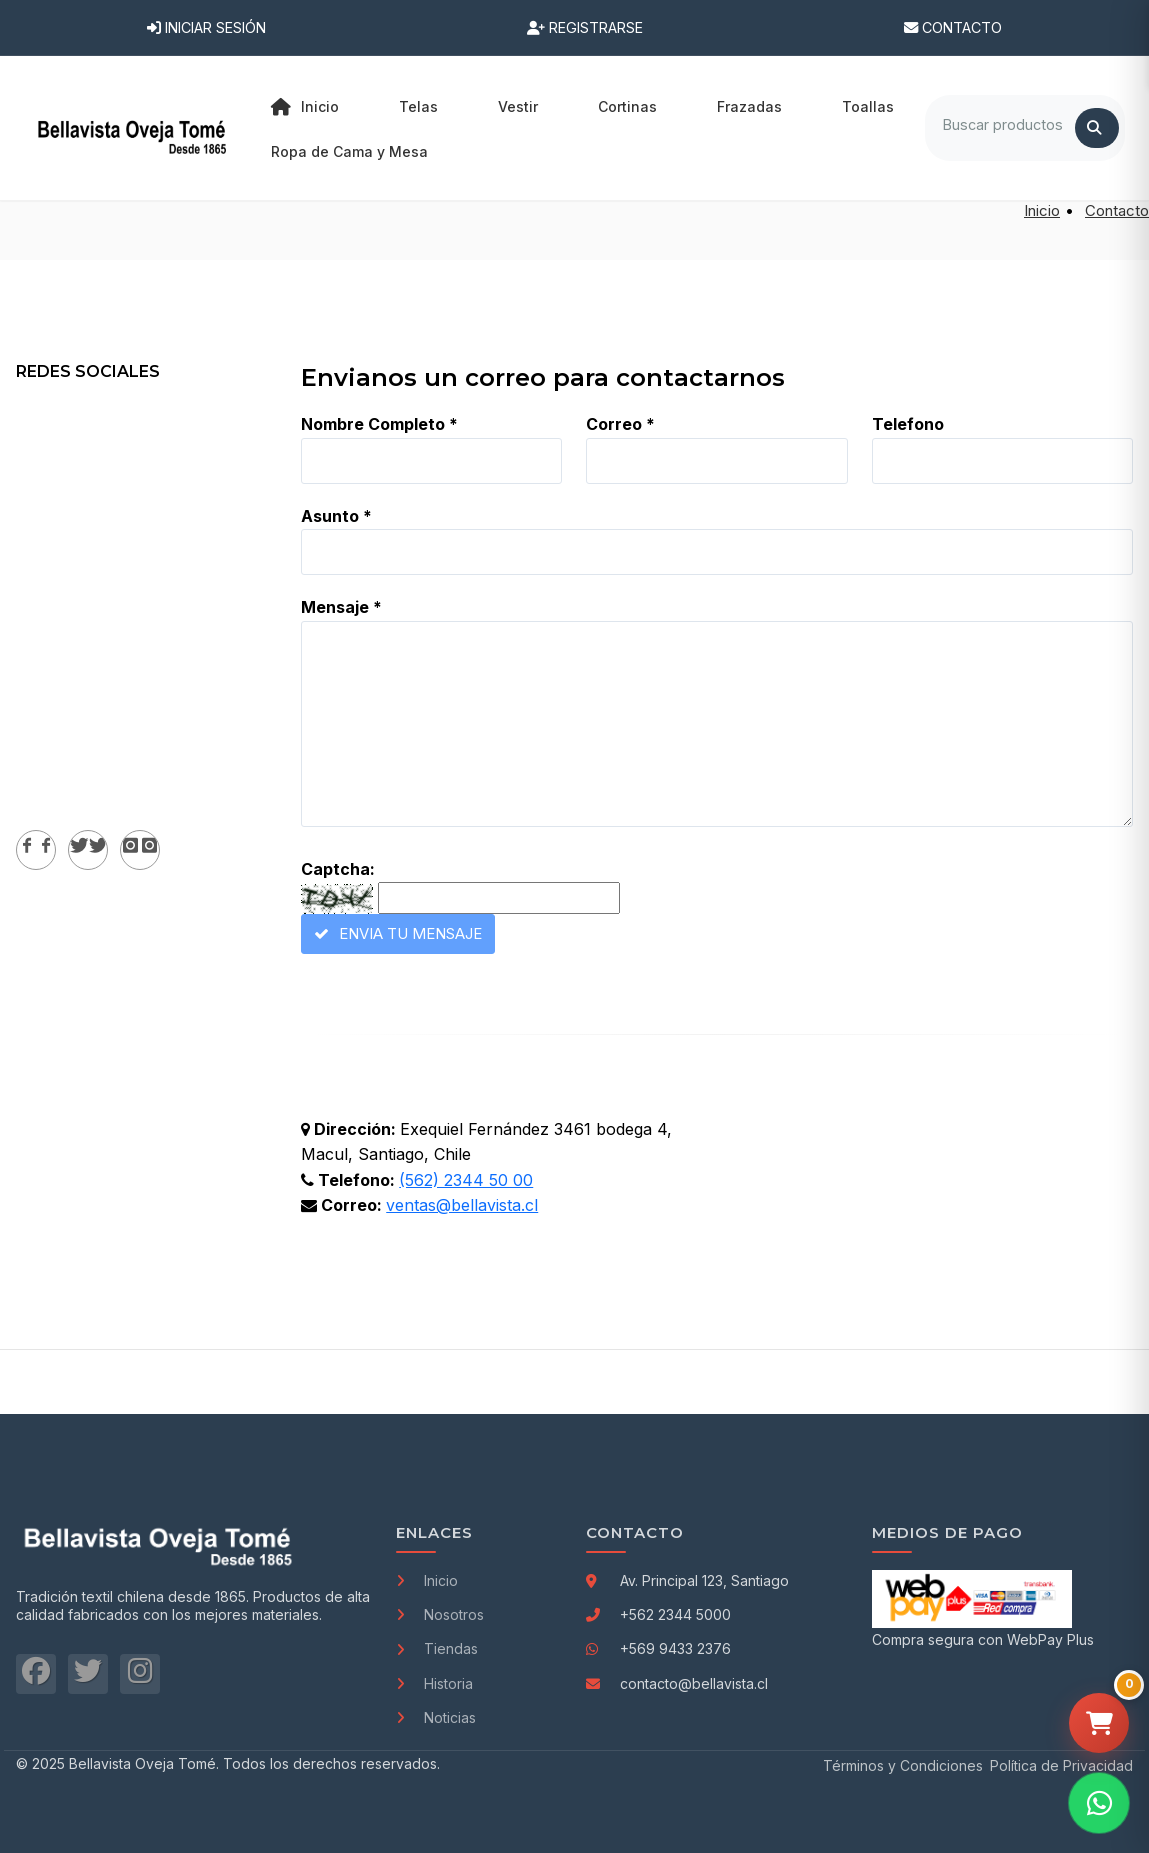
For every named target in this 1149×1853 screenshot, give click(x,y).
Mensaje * (341, 607)
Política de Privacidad (1061, 1765)
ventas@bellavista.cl (462, 1205)
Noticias (436, 1717)
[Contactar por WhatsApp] (1099, 1803)
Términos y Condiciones (903, 1765)
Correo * (620, 424)
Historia (434, 1683)
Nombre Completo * (379, 424)
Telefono (908, 424)
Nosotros (440, 1614)
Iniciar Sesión (206, 27)
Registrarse (585, 27)
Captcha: (338, 869)
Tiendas (437, 1648)
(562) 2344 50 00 (466, 1180)
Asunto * (336, 516)
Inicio (305, 107)
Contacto (953, 27)
